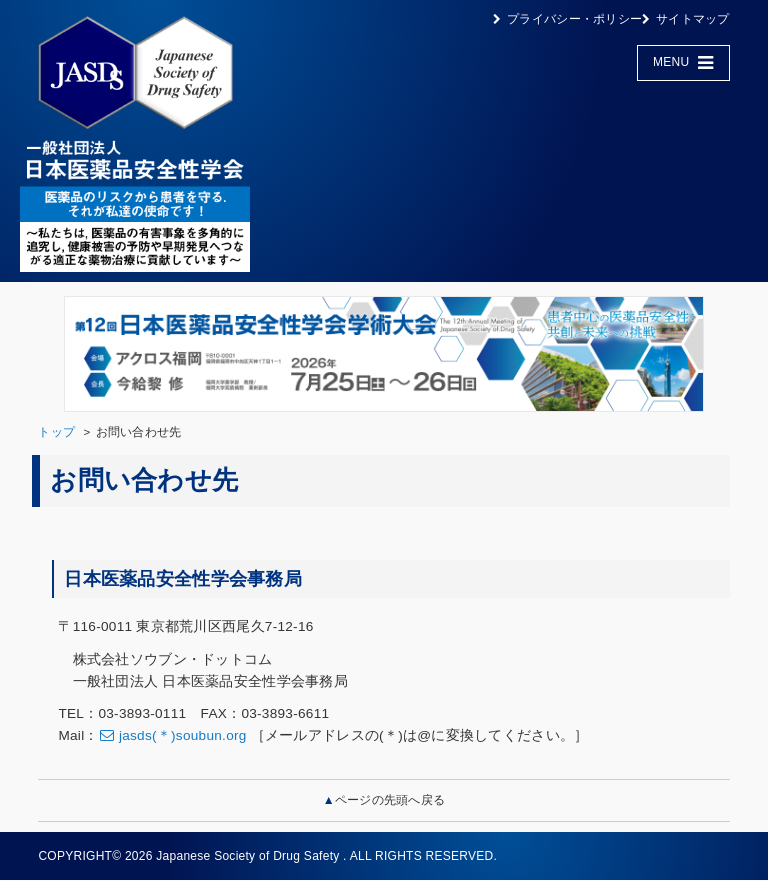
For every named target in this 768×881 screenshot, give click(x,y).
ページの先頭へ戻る (390, 800)
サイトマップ (693, 19)
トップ (56, 432)
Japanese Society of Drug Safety (247, 856)
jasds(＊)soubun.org (183, 735)
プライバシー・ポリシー (574, 19)
